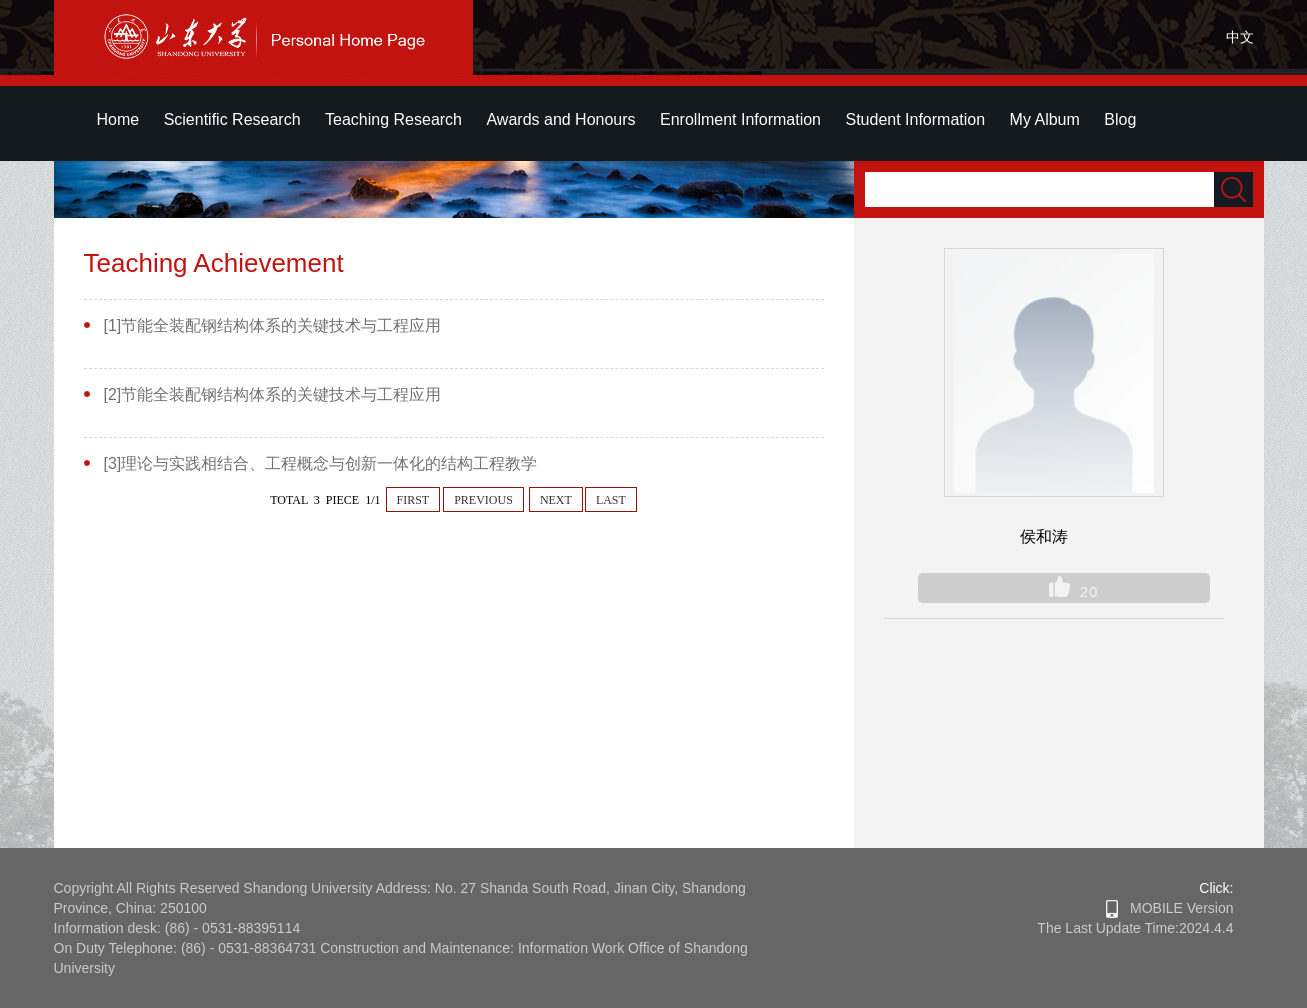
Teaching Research (393, 119)
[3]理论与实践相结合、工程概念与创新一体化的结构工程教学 (321, 463)
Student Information (915, 119)
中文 (1240, 37)
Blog (1120, 119)
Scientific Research (232, 119)
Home (118, 119)
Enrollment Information (740, 119)
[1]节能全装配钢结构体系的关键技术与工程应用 (273, 325)
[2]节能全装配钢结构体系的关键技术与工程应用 (273, 394)
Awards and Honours (560, 119)
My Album (1045, 119)
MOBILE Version (1169, 908)
